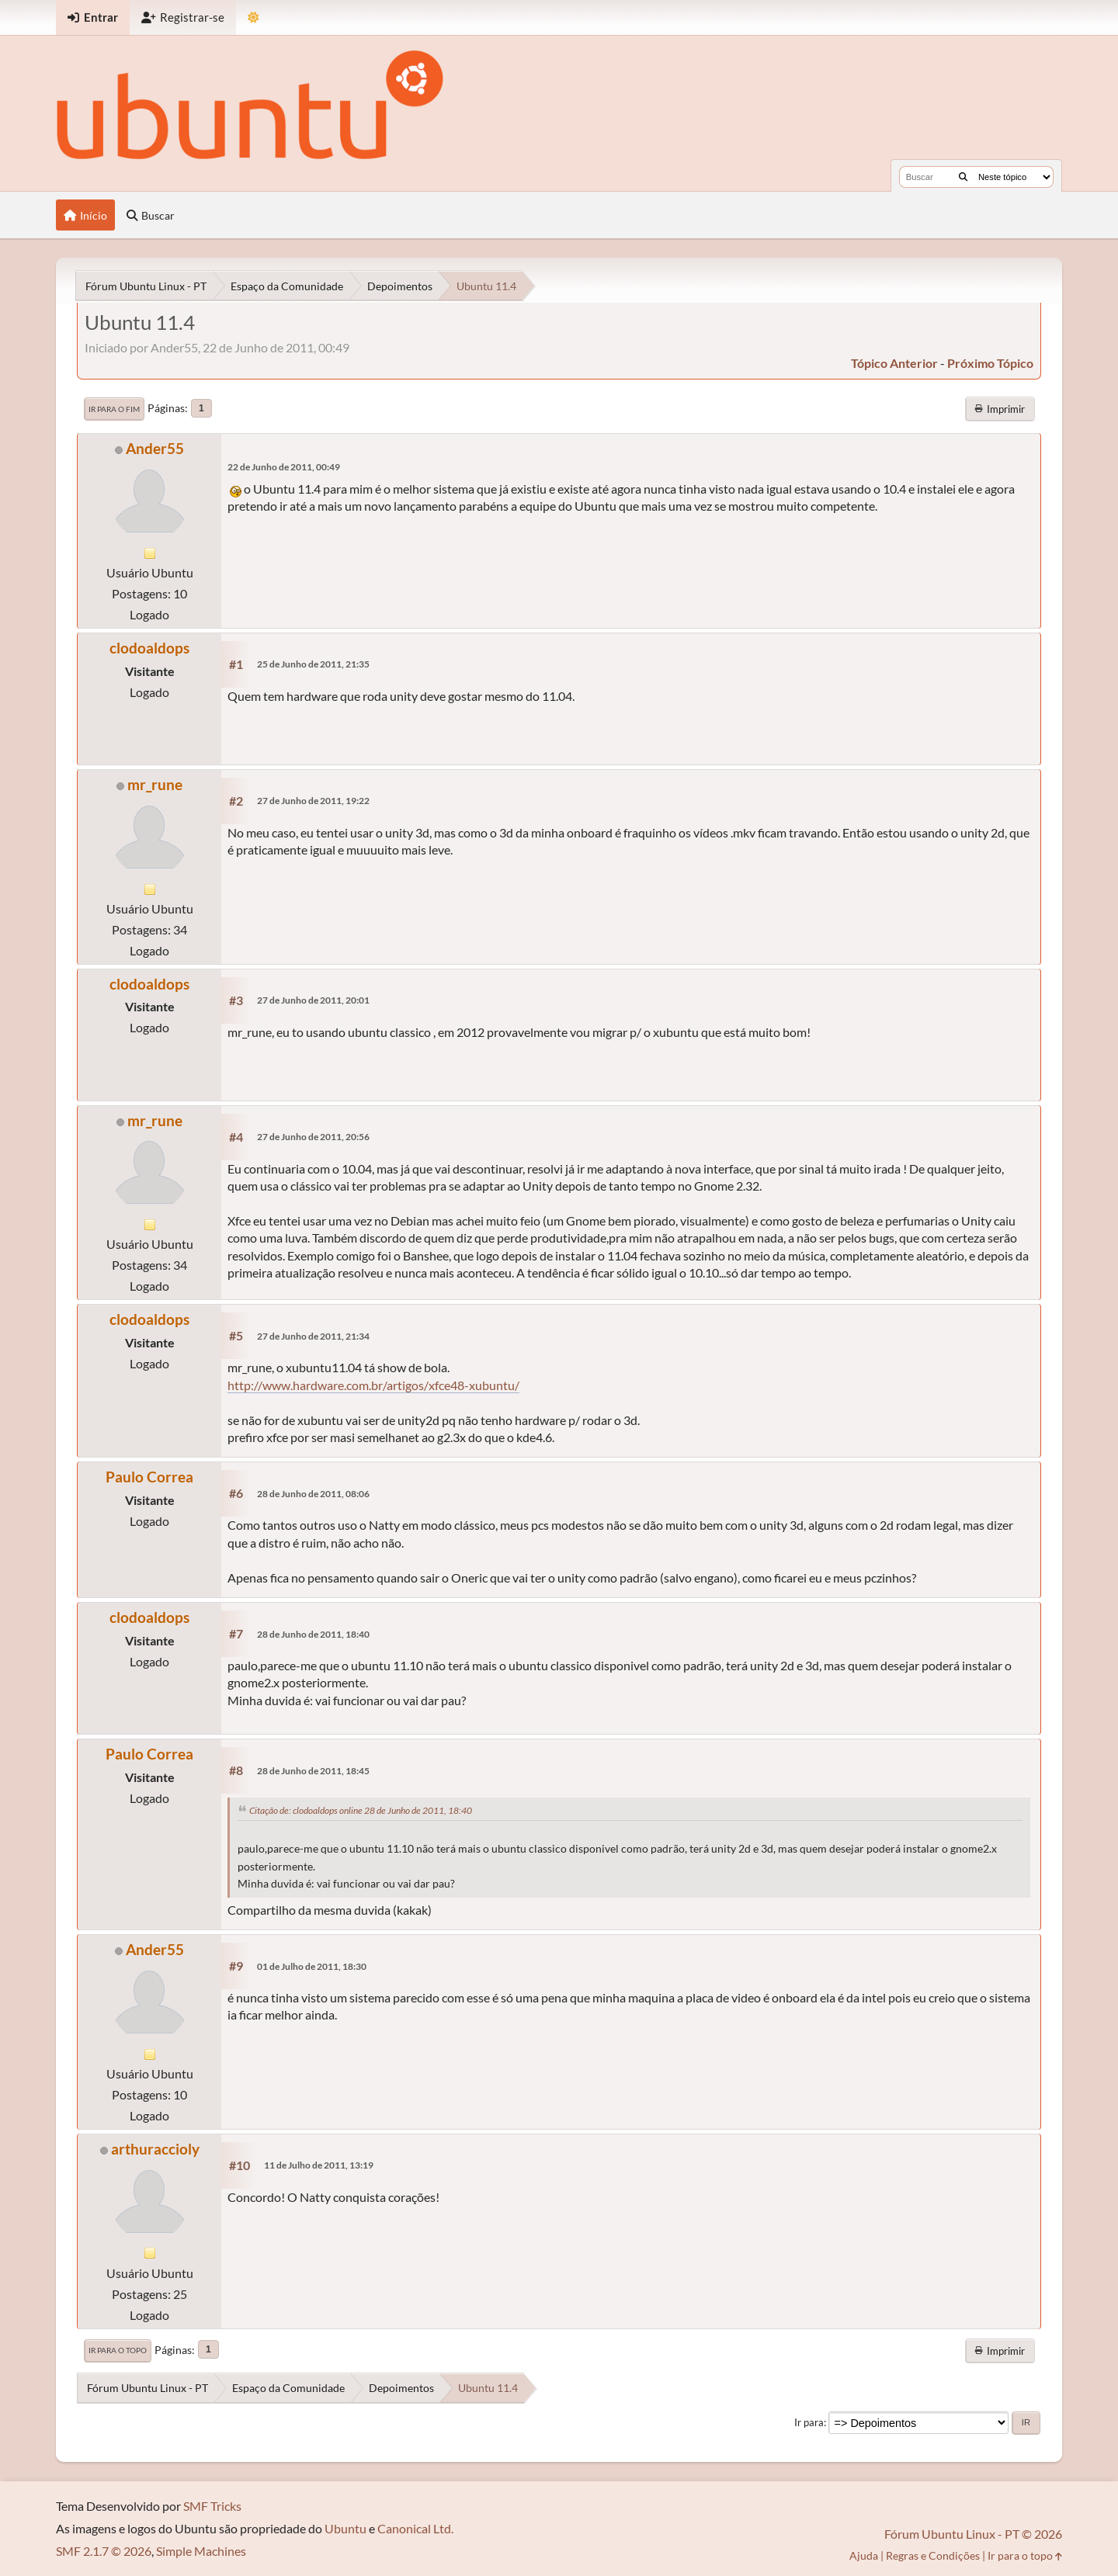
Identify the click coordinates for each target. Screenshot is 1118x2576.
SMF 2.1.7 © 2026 (103, 2550)
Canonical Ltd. (415, 2528)
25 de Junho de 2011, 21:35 (313, 664)
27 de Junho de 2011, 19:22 (313, 801)
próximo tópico (990, 362)
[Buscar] (963, 177)
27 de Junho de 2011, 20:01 (313, 1000)
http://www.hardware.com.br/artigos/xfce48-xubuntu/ (373, 1385)
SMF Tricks (212, 2505)
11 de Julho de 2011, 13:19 (318, 2165)
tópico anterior (894, 362)
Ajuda (863, 2555)
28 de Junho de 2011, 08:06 (313, 1494)
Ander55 (155, 448)
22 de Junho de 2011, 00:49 (283, 467)
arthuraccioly (155, 2149)
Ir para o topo (118, 2350)
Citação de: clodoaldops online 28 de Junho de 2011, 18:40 (360, 1810)
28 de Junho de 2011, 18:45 (313, 1771)
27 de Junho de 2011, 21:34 (313, 1336)
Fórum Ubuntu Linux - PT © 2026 (973, 2533)
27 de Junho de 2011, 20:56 (313, 1137)
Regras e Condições (933, 2555)
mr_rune (154, 784)
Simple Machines (201, 2550)
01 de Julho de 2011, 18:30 (311, 1966)
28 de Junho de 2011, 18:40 (313, 1634)
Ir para (809, 2422)
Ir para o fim (114, 409)
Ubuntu (345, 2528)
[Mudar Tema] (253, 17)
